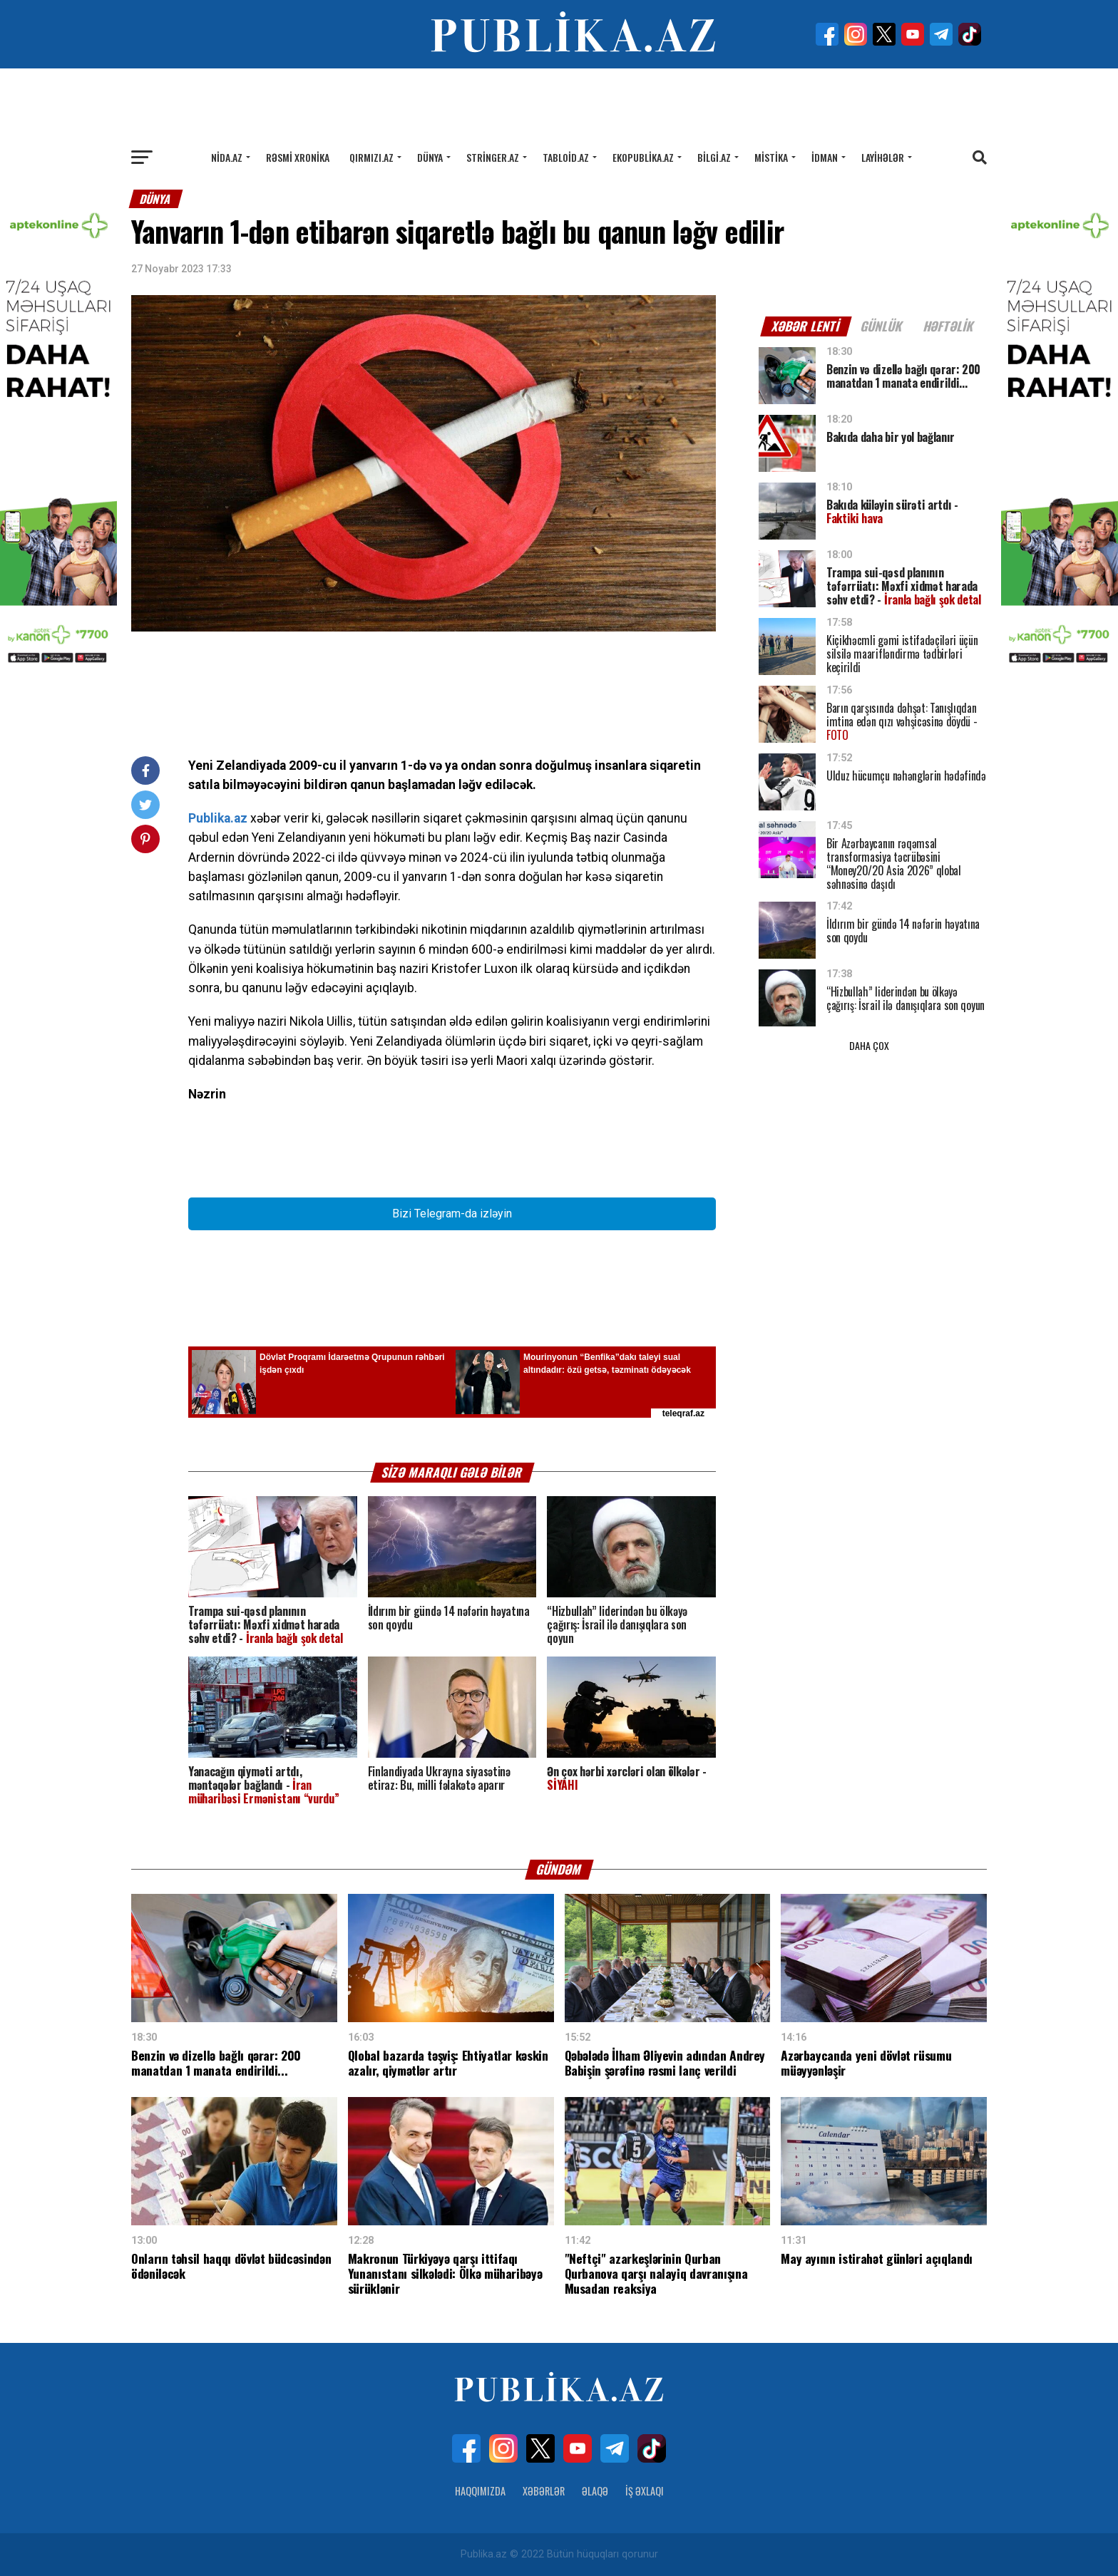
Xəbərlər (544, 2490)
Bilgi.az (714, 157)
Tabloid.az (566, 157)
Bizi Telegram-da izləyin (452, 1213)
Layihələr (882, 157)
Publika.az (217, 818)
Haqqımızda (480, 2490)
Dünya (430, 157)
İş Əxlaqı (644, 2490)
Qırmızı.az (371, 157)
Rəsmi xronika (297, 157)
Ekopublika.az (643, 157)
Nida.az (226, 157)
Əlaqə (595, 2490)
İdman (824, 157)
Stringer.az (492, 157)
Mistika (771, 157)
